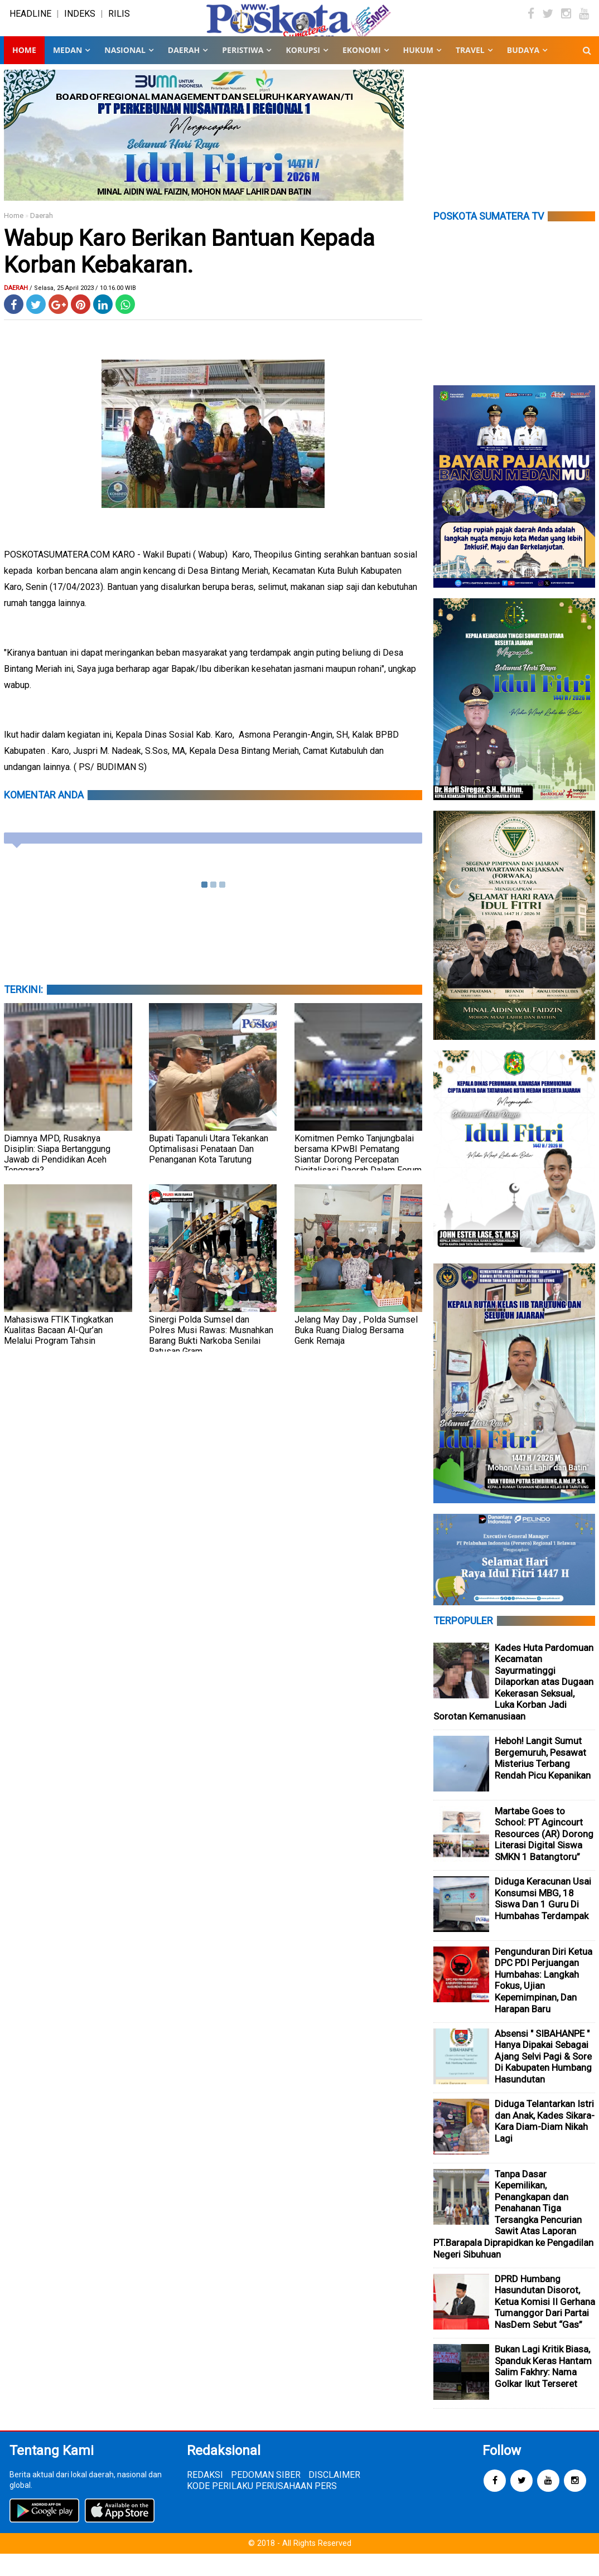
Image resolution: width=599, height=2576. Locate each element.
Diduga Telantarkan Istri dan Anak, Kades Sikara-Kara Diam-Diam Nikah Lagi (545, 2143)
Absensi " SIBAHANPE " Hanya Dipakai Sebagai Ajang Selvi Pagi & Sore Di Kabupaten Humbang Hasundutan (543, 2078)
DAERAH (184, 72)
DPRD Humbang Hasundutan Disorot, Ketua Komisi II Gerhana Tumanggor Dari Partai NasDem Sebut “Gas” (545, 2324)
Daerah (41, 238)
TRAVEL (470, 72)
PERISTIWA (242, 72)
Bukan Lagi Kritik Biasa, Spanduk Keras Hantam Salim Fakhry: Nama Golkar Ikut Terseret (543, 2389)
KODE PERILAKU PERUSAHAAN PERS (262, 2508)
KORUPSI (303, 72)
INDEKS (79, 25)
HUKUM (418, 72)
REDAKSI (205, 2497)
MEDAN (67, 72)
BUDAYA (523, 72)
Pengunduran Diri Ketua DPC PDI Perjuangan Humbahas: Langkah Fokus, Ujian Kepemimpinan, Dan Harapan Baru (543, 2002)
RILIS (119, 25)
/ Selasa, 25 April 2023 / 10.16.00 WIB (83, 310)
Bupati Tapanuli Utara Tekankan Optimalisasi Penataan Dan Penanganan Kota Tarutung (208, 1171)
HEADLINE (30, 25)
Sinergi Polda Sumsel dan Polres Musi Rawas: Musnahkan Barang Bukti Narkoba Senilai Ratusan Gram (211, 1358)
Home (24, 72)
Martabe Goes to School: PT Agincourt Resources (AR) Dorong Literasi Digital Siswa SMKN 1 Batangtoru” (544, 1856)
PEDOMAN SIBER (266, 2497)
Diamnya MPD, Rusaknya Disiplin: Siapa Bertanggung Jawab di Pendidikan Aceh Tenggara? (57, 1176)
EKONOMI (361, 72)
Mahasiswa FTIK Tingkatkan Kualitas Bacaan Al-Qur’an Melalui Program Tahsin (58, 1352)
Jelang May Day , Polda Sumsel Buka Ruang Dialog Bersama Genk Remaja (356, 1352)
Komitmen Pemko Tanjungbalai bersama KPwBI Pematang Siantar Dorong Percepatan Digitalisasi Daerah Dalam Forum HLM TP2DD (358, 1181)
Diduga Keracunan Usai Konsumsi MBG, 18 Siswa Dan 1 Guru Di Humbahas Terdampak (543, 1921)
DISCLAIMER (334, 2497)
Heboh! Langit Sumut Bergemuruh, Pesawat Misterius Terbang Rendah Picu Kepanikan (543, 1780)
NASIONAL (124, 72)
